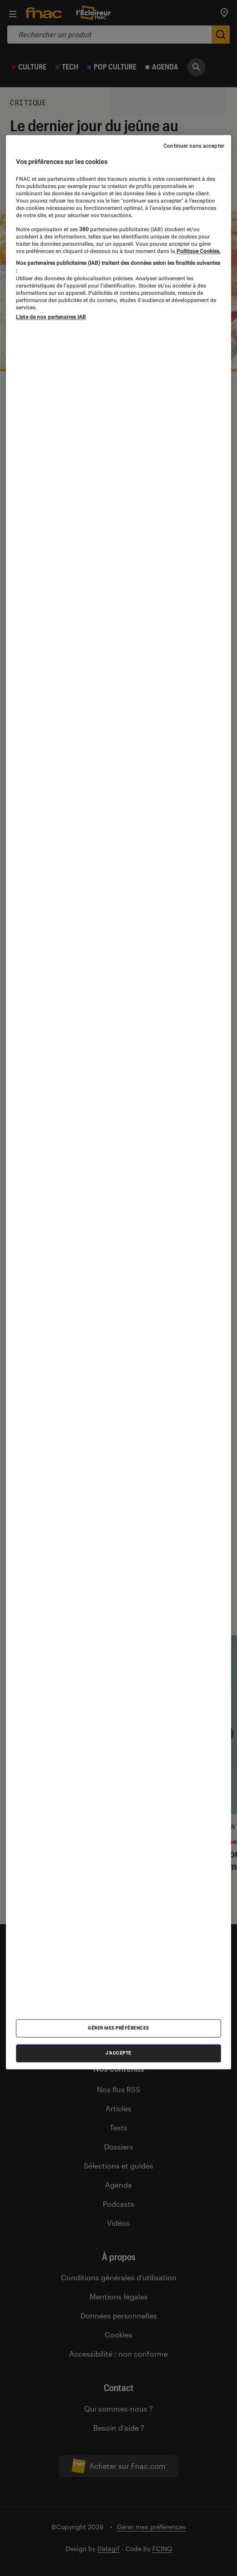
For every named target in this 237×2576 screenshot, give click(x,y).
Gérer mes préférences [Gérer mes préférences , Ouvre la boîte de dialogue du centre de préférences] (118, 2027)
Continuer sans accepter (193, 146)
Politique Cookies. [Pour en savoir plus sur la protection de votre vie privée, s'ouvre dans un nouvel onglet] (198, 251)
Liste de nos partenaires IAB (51, 317)
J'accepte (118, 2052)
